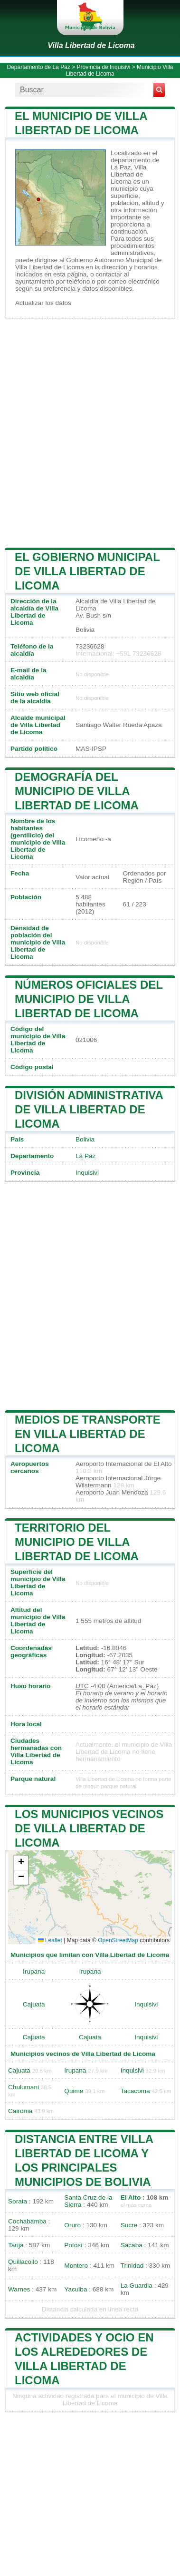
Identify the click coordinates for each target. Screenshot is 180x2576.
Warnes (19, 2289)
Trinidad (132, 2265)
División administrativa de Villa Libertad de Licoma (89, 1109)
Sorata (17, 2201)
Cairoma (20, 2110)
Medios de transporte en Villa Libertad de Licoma (88, 1434)
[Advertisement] (90, 432)
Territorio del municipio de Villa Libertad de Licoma (77, 1542)
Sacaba (131, 2245)
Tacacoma (135, 2090)
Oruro (72, 2225)
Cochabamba (27, 2221)
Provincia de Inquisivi (104, 67)
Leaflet (50, 1940)
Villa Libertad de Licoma (90, 45)
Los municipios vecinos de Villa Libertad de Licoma (89, 1828)
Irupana (34, 1971)
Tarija (15, 2245)
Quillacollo (23, 2261)
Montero (76, 2265)
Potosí (73, 2245)
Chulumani (23, 2087)
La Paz (85, 1156)
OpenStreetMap (118, 1940)
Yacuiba (75, 2289)
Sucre (129, 2225)
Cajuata (34, 2004)
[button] (21, 1863)
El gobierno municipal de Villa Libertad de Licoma (87, 571)
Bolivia (85, 1139)
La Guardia (136, 2285)
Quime (73, 2090)
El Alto (131, 2197)
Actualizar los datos (43, 302)
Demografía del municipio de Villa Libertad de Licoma (77, 791)
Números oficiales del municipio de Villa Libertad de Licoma (89, 999)
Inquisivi (87, 1172)
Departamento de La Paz (38, 67)
